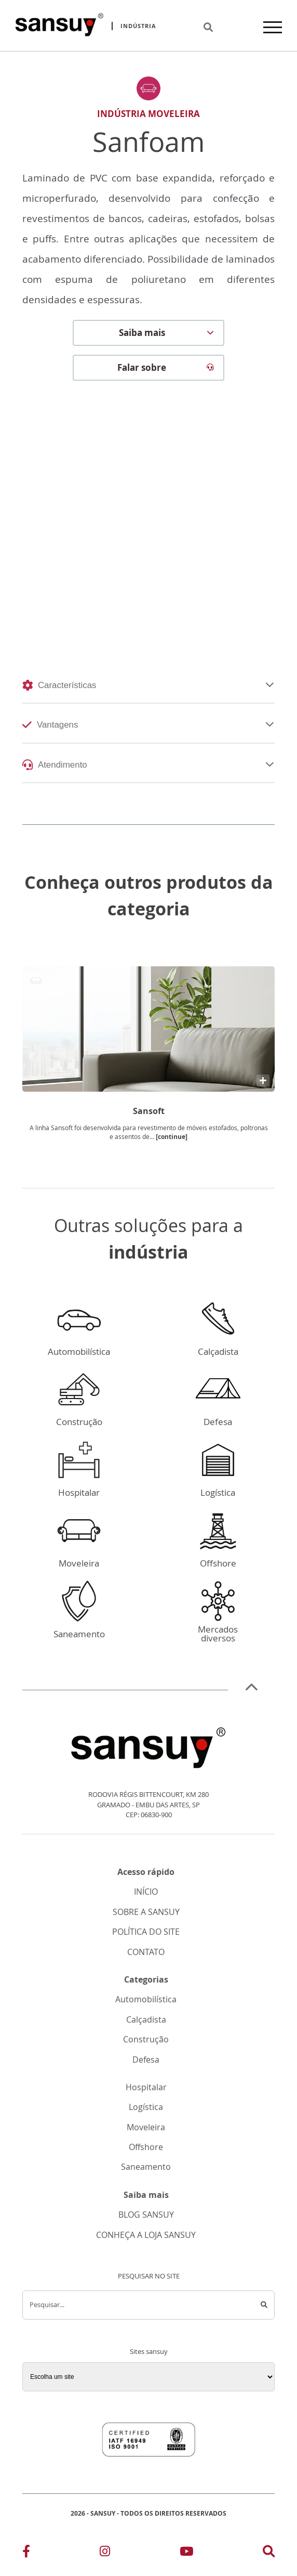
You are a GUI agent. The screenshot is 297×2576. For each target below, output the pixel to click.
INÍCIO (146, 1891)
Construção (146, 2039)
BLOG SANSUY (146, 2214)
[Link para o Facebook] (26, 2551)
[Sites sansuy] (148, 2376)
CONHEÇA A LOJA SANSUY (146, 2235)
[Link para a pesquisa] (269, 2551)
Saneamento (146, 2166)
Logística (146, 2107)
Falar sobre (166, 368)
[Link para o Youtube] (186, 2551)
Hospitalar (146, 2087)
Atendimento (54, 765)
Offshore (146, 2147)
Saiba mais (167, 333)
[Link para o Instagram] (105, 2551)
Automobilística (146, 1999)
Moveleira (146, 2127)
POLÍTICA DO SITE (146, 1931)
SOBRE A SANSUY (146, 1912)
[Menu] (272, 26)
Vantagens (50, 725)
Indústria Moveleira (148, 114)
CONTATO (146, 1952)
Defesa (145, 2059)
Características (59, 685)
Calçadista (146, 2019)
